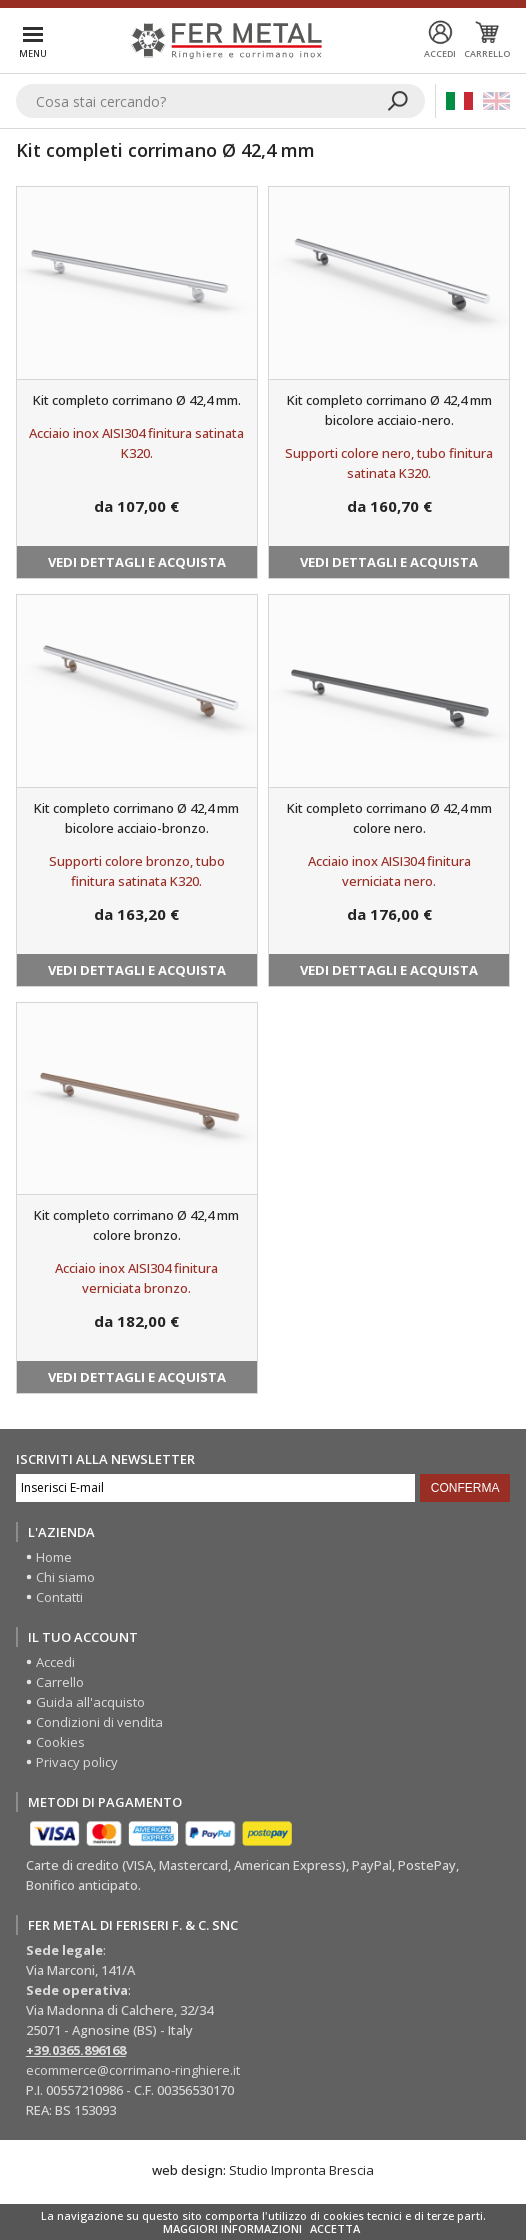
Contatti (59, 1597)
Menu (33, 53)
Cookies (60, 1742)
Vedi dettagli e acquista (137, 562)
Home (54, 1557)
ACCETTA (335, 2228)
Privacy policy (77, 1762)
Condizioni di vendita (99, 1722)
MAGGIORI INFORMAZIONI (232, 2228)
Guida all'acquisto (90, 1702)
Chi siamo (65, 1577)
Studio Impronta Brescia (301, 2170)
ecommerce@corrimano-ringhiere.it (133, 2070)
